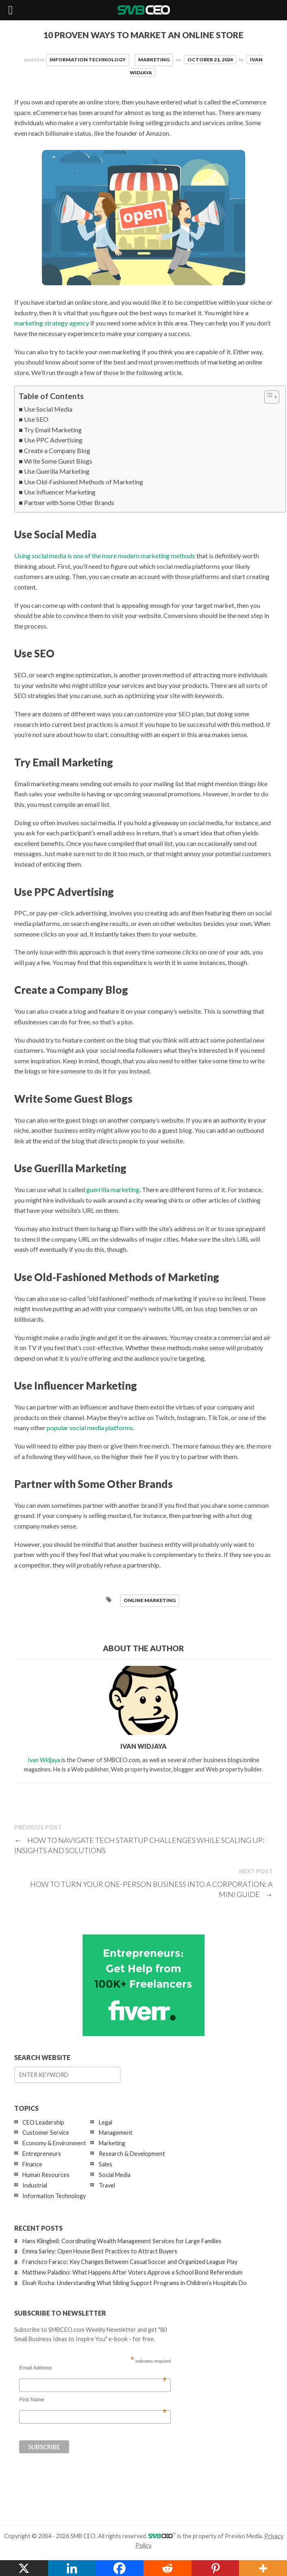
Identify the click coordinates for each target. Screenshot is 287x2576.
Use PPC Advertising (53, 440)
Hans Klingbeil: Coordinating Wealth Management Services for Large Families (122, 2241)
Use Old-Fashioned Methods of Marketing (83, 482)
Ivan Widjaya (44, 1759)
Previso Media (243, 2536)
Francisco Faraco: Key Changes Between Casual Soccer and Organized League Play (129, 2261)
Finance (32, 2164)
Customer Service (45, 2132)
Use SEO (36, 419)
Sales (105, 2164)
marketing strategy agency (51, 323)
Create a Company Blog (57, 450)
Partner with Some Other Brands (69, 502)
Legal (105, 2122)
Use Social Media (48, 409)
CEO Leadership (43, 2122)
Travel (107, 2185)
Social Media (114, 2174)
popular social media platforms (90, 1427)
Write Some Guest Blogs (58, 461)
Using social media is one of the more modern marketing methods (104, 555)
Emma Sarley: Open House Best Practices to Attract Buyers (99, 2251)
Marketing (154, 59)
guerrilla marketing (112, 1189)
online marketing (150, 1600)
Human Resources (46, 2174)
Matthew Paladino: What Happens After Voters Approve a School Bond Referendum (132, 2272)
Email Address (92, 2368)
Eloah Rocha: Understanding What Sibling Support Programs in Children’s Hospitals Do (134, 2282)
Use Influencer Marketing (60, 492)
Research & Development (132, 2153)
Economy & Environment (54, 2143)
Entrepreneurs (41, 2153)
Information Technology (88, 59)
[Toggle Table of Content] (267, 397)
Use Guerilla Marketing (56, 471)
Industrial (34, 2185)
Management (116, 2132)
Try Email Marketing (53, 430)
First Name (92, 2400)
